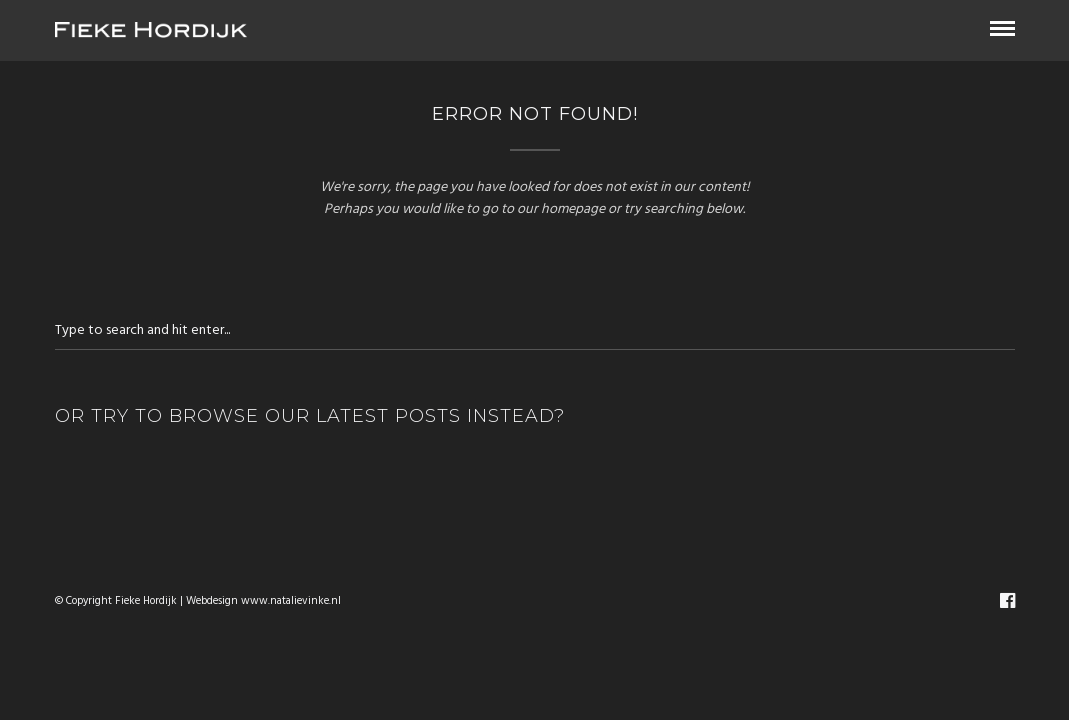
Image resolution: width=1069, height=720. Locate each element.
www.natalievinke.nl (291, 602)
